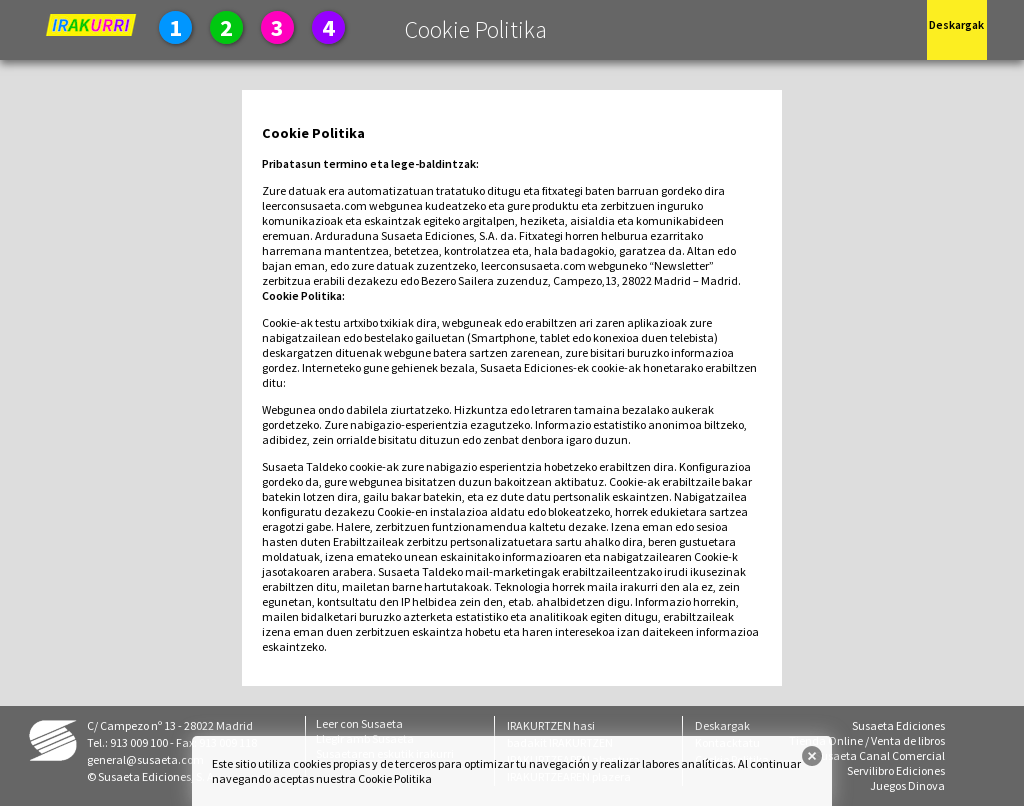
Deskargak (722, 725)
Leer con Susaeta (359, 723)
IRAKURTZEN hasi (551, 725)
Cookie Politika (395, 778)
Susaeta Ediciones (898, 725)
